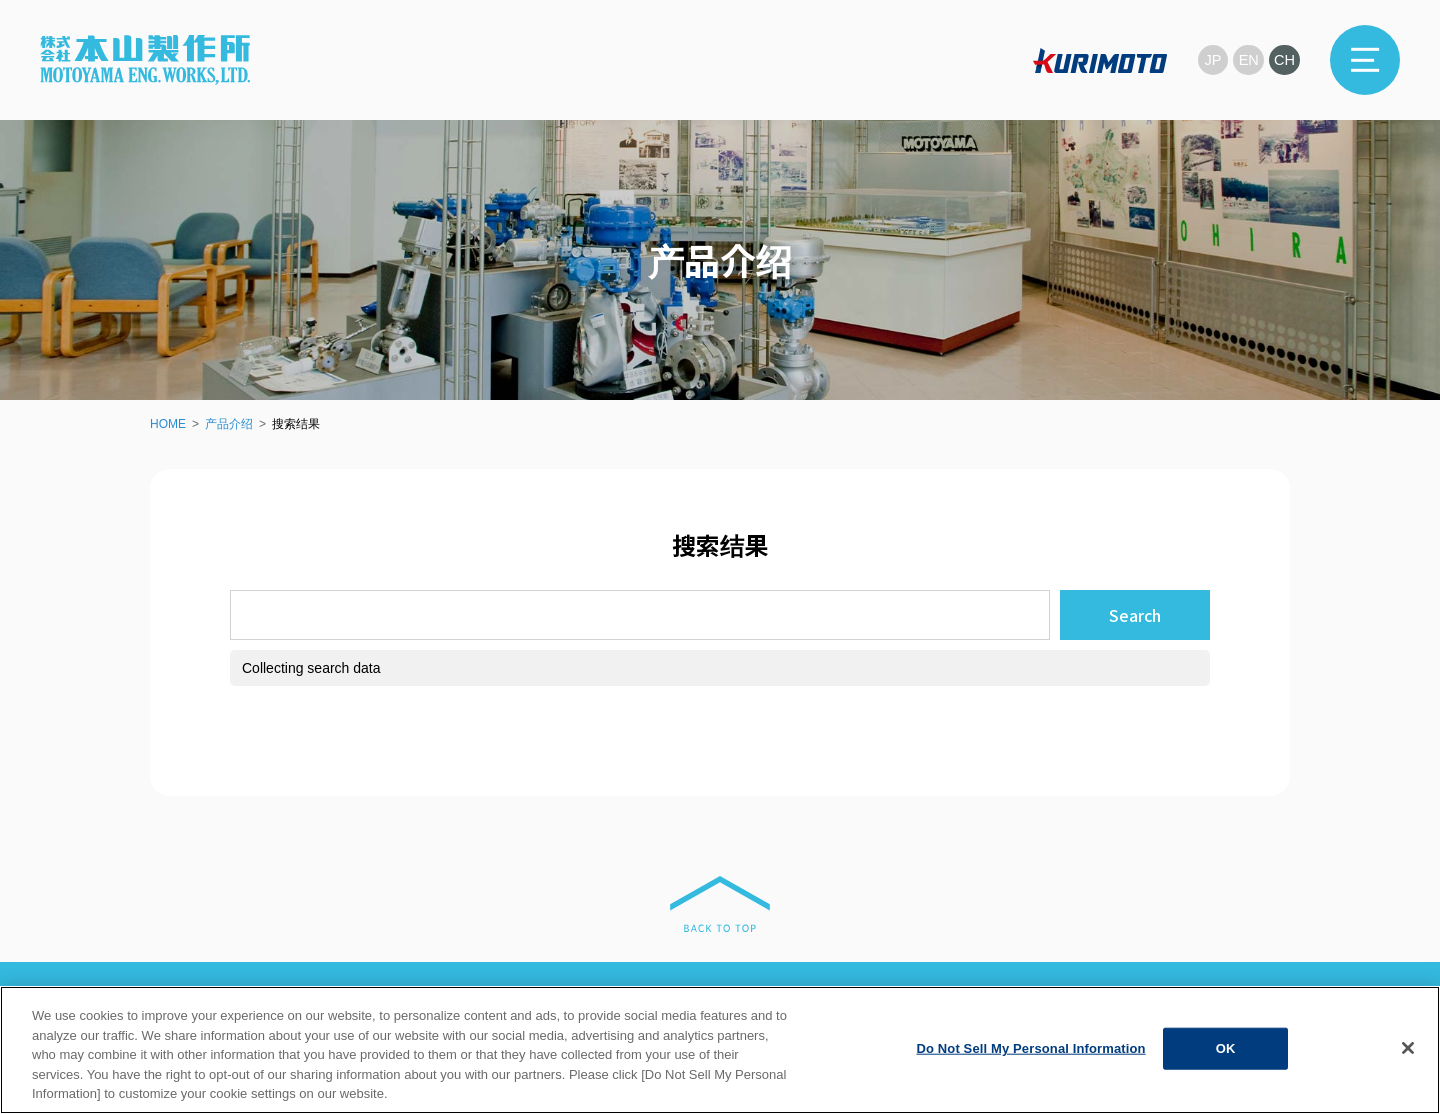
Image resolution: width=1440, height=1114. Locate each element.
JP (1210, 59)
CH (1284, 59)
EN (1247, 59)
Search (1135, 615)
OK (1226, 1048)
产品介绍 (229, 424)
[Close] (1408, 1048)
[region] (720, 1050)
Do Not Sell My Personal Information (1030, 1048)
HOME (168, 424)
